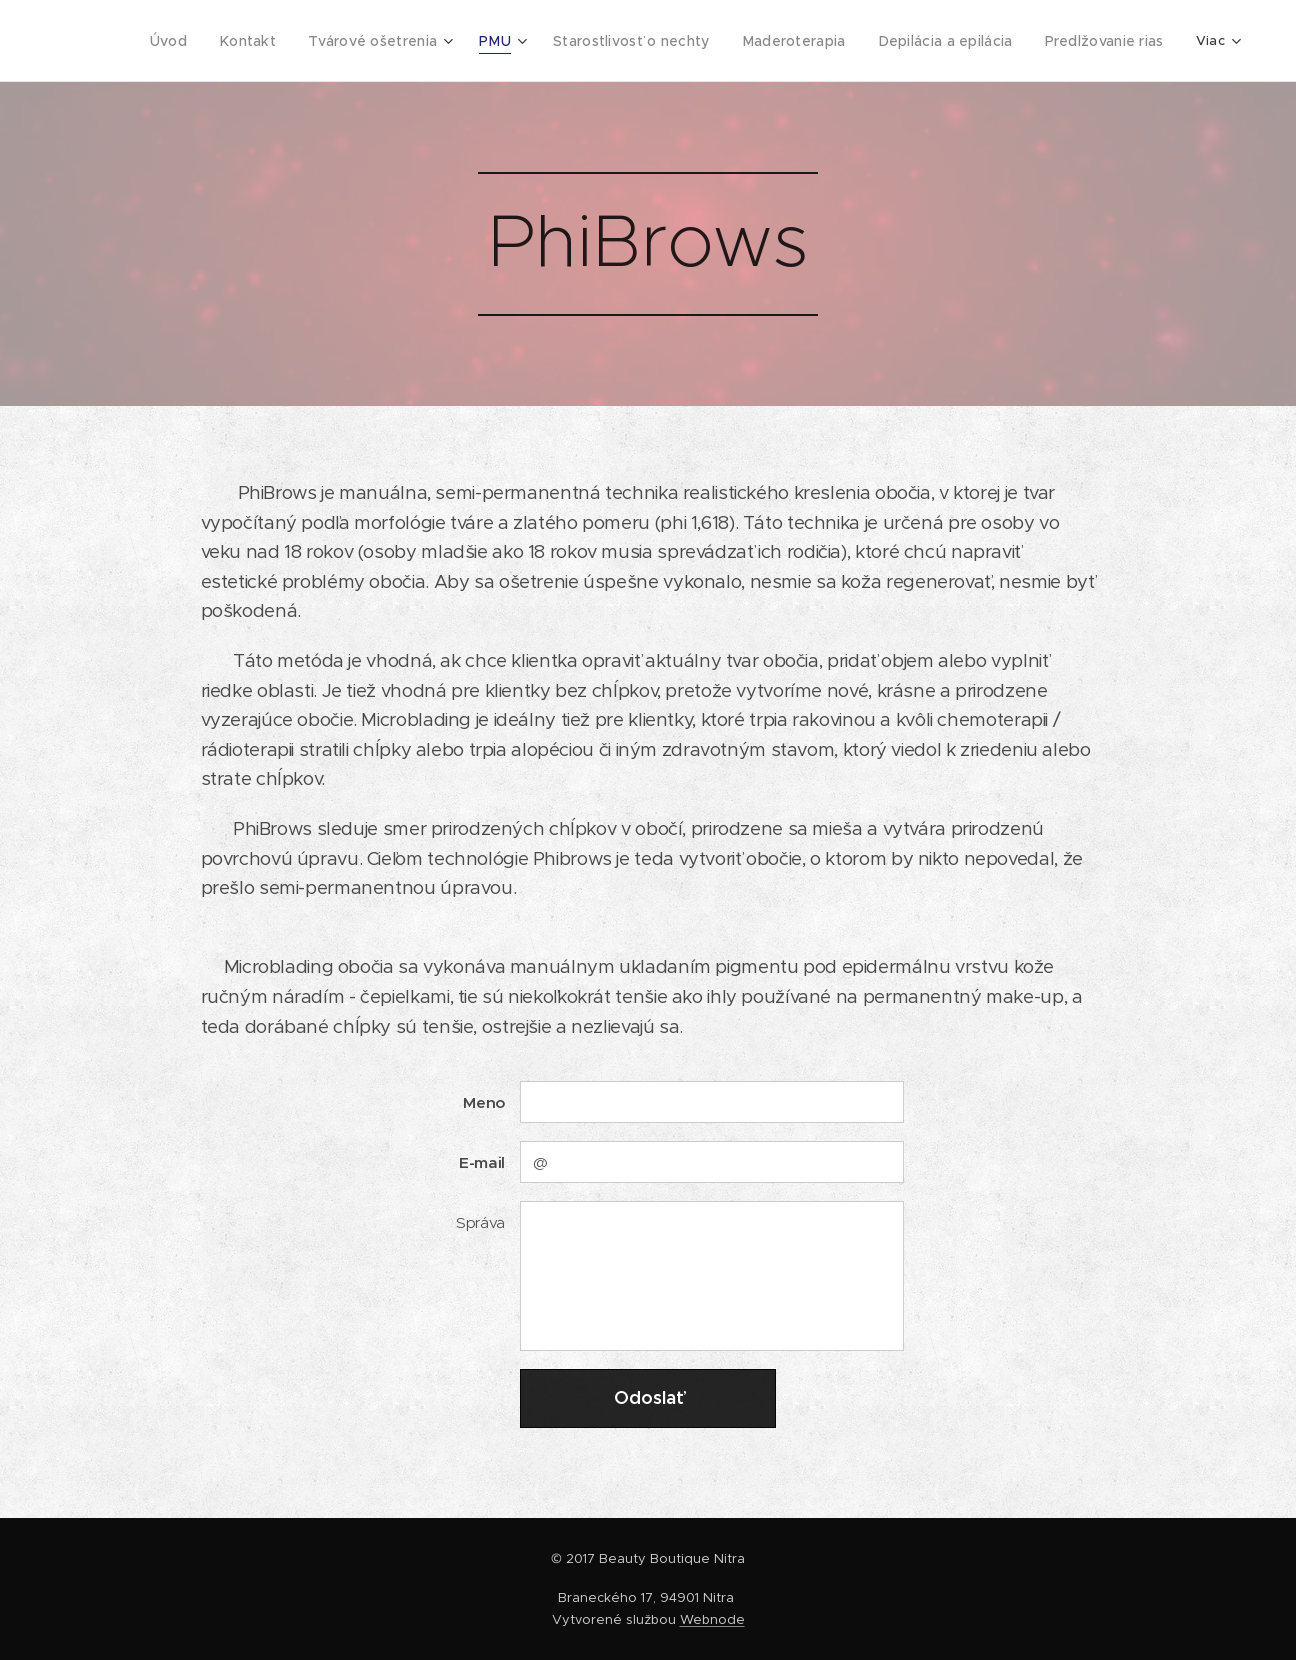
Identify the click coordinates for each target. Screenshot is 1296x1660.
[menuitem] (192, 41)
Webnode (712, 1619)
